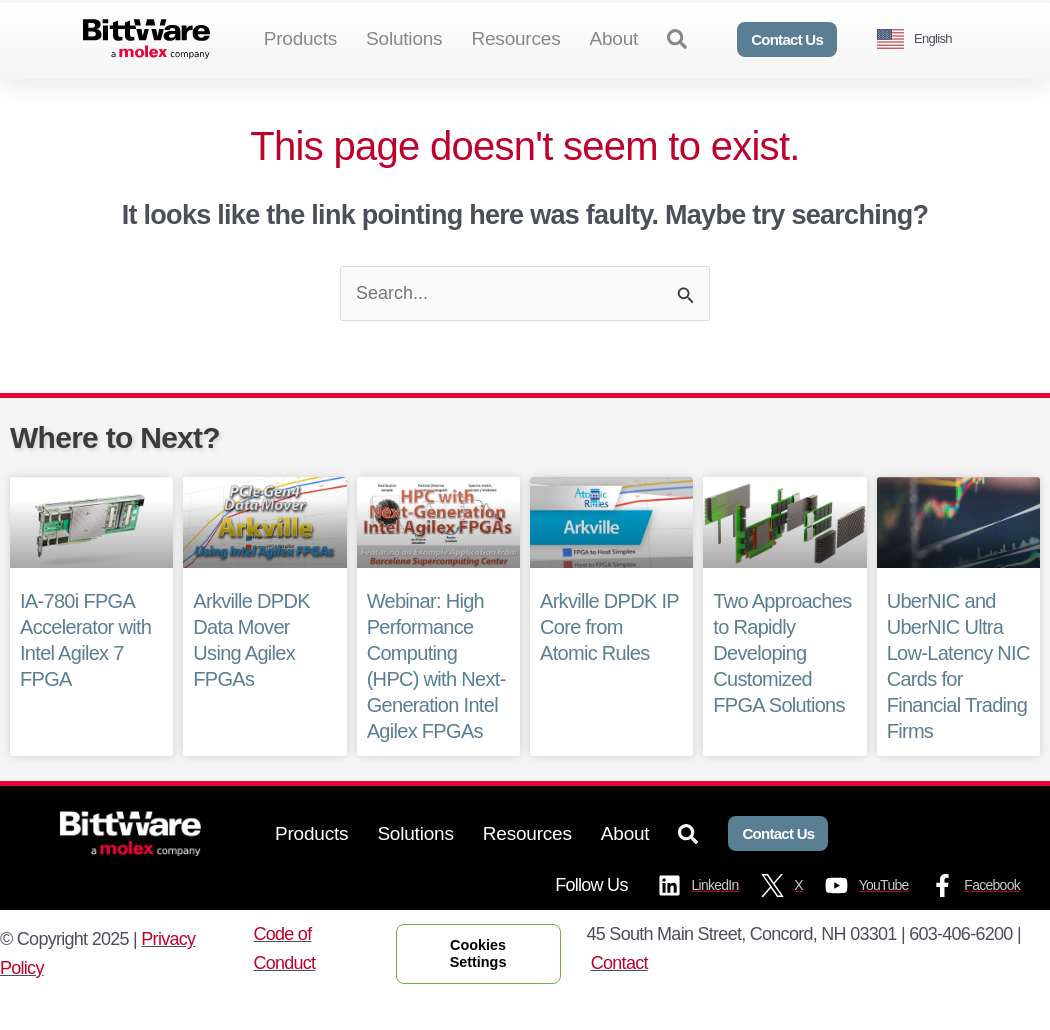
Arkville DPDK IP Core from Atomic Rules (611, 660)
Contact (619, 996)
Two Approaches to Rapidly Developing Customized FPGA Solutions (782, 686)
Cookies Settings (478, 985)
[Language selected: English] (922, 39)
